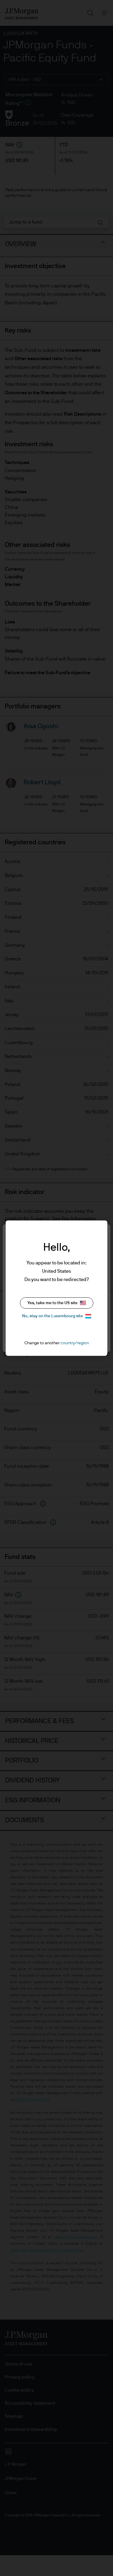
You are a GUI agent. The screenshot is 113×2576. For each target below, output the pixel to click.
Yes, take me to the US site (56, 1303)
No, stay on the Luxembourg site (56, 1316)
